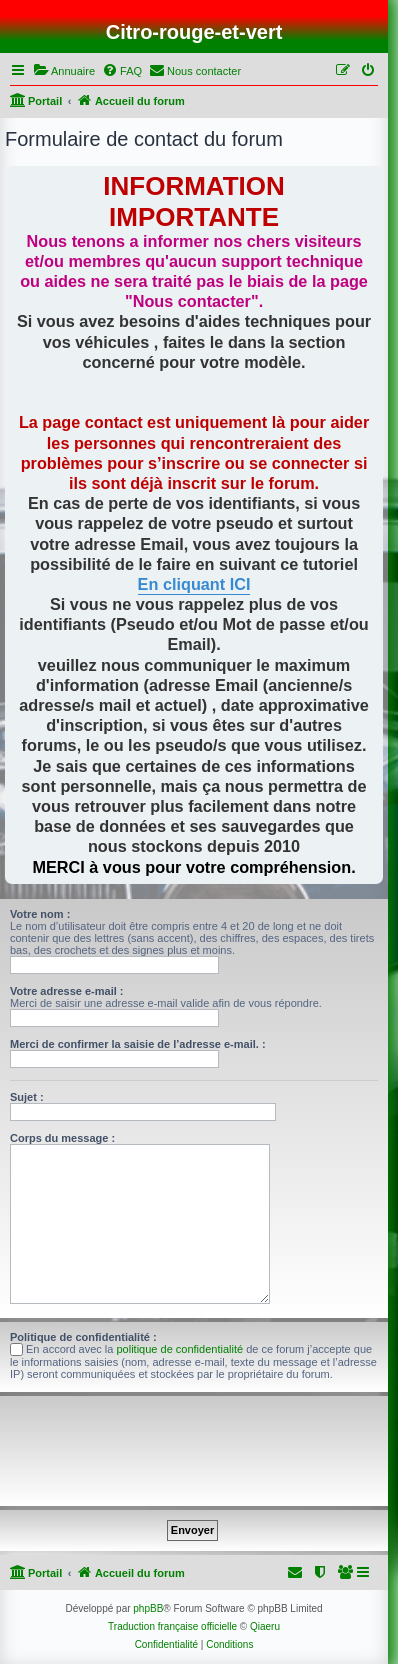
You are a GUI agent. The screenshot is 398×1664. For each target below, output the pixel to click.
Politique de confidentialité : (83, 1337)
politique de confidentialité (180, 1349)
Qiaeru (265, 1626)
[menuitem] (64, 71)
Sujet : (27, 1097)
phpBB (148, 1608)
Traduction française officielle (172, 1626)
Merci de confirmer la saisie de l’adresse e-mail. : (138, 1044)
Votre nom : (40, 914)
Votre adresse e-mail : (67, 991)
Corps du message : (62, 1138)
